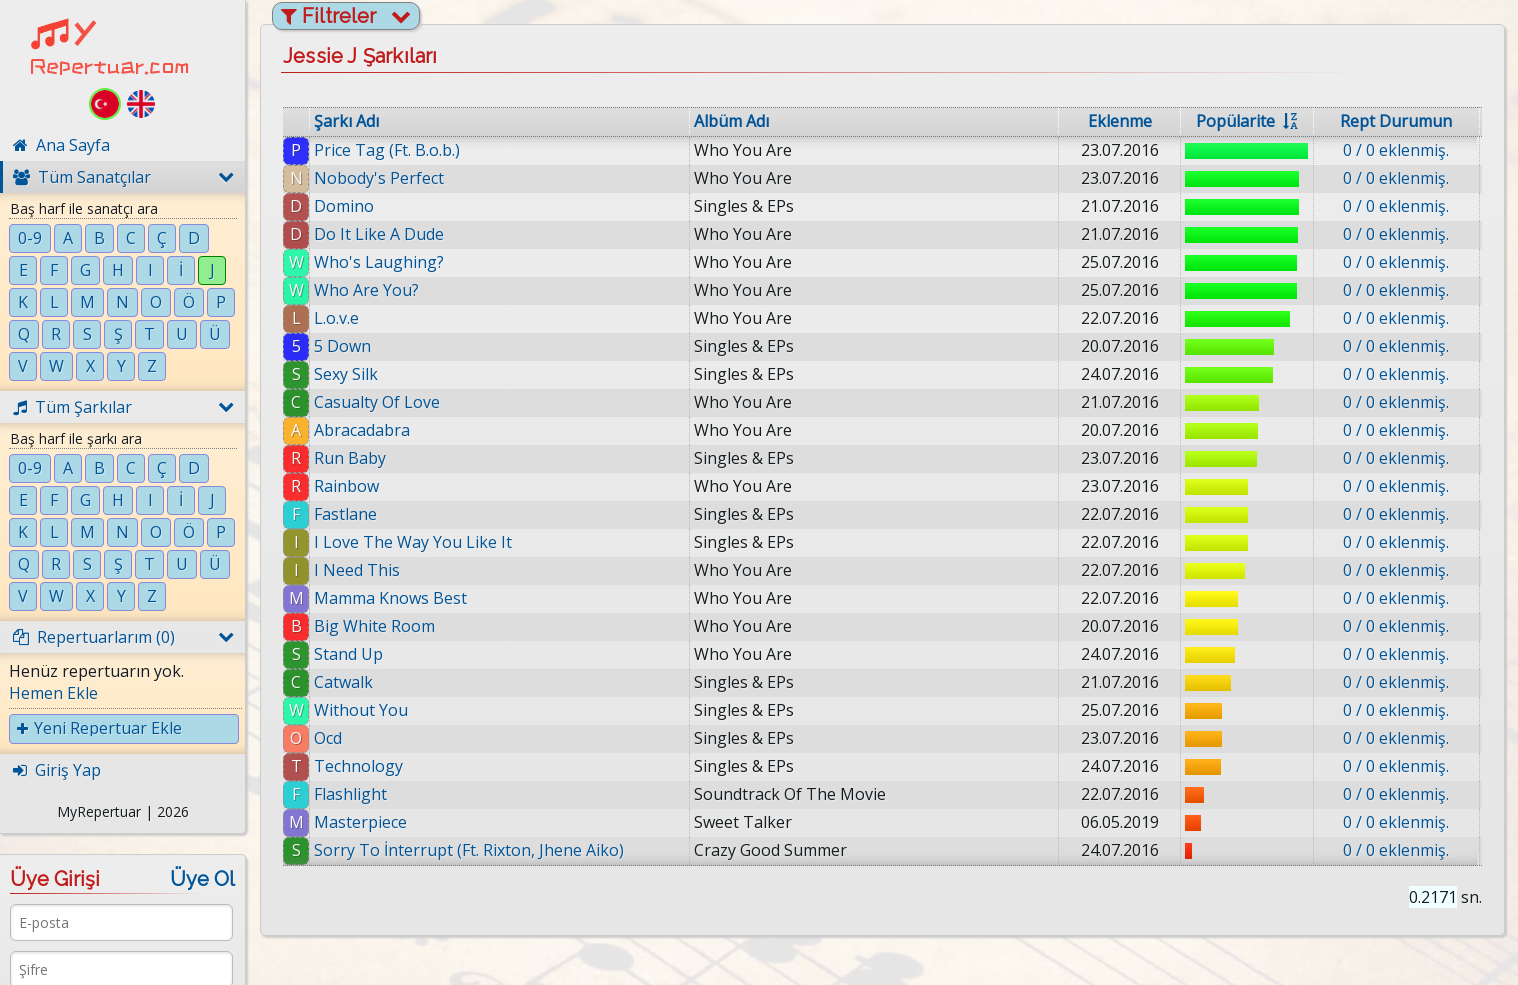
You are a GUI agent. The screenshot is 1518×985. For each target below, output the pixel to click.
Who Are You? (366, 290)
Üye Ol (202, 879)
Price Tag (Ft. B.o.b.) (387, 150)
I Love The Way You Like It (413, 542)
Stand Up (348, 654)
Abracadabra (362, 430)
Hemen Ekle (53, 693)
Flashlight (350, 794)
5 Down (342, 346)
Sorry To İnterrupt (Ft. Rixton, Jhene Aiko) (469, 850)
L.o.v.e (336, 318)
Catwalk (343, 682)
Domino (344, 206)
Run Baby (350, 458)
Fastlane (345, 514)
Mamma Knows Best (390, 598)
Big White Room (374, 626)
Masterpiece (360, 822)
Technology (358, 766)
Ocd (328, 738)
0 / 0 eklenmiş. (1396, 150)
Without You (361, 710)
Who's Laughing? (379, 262)
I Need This (357, 570)
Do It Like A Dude (379, 234)
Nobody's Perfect (379, 178)
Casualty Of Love (377, 402)
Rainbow (346, 486)
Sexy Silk (346, 374)
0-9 (30, 238)
